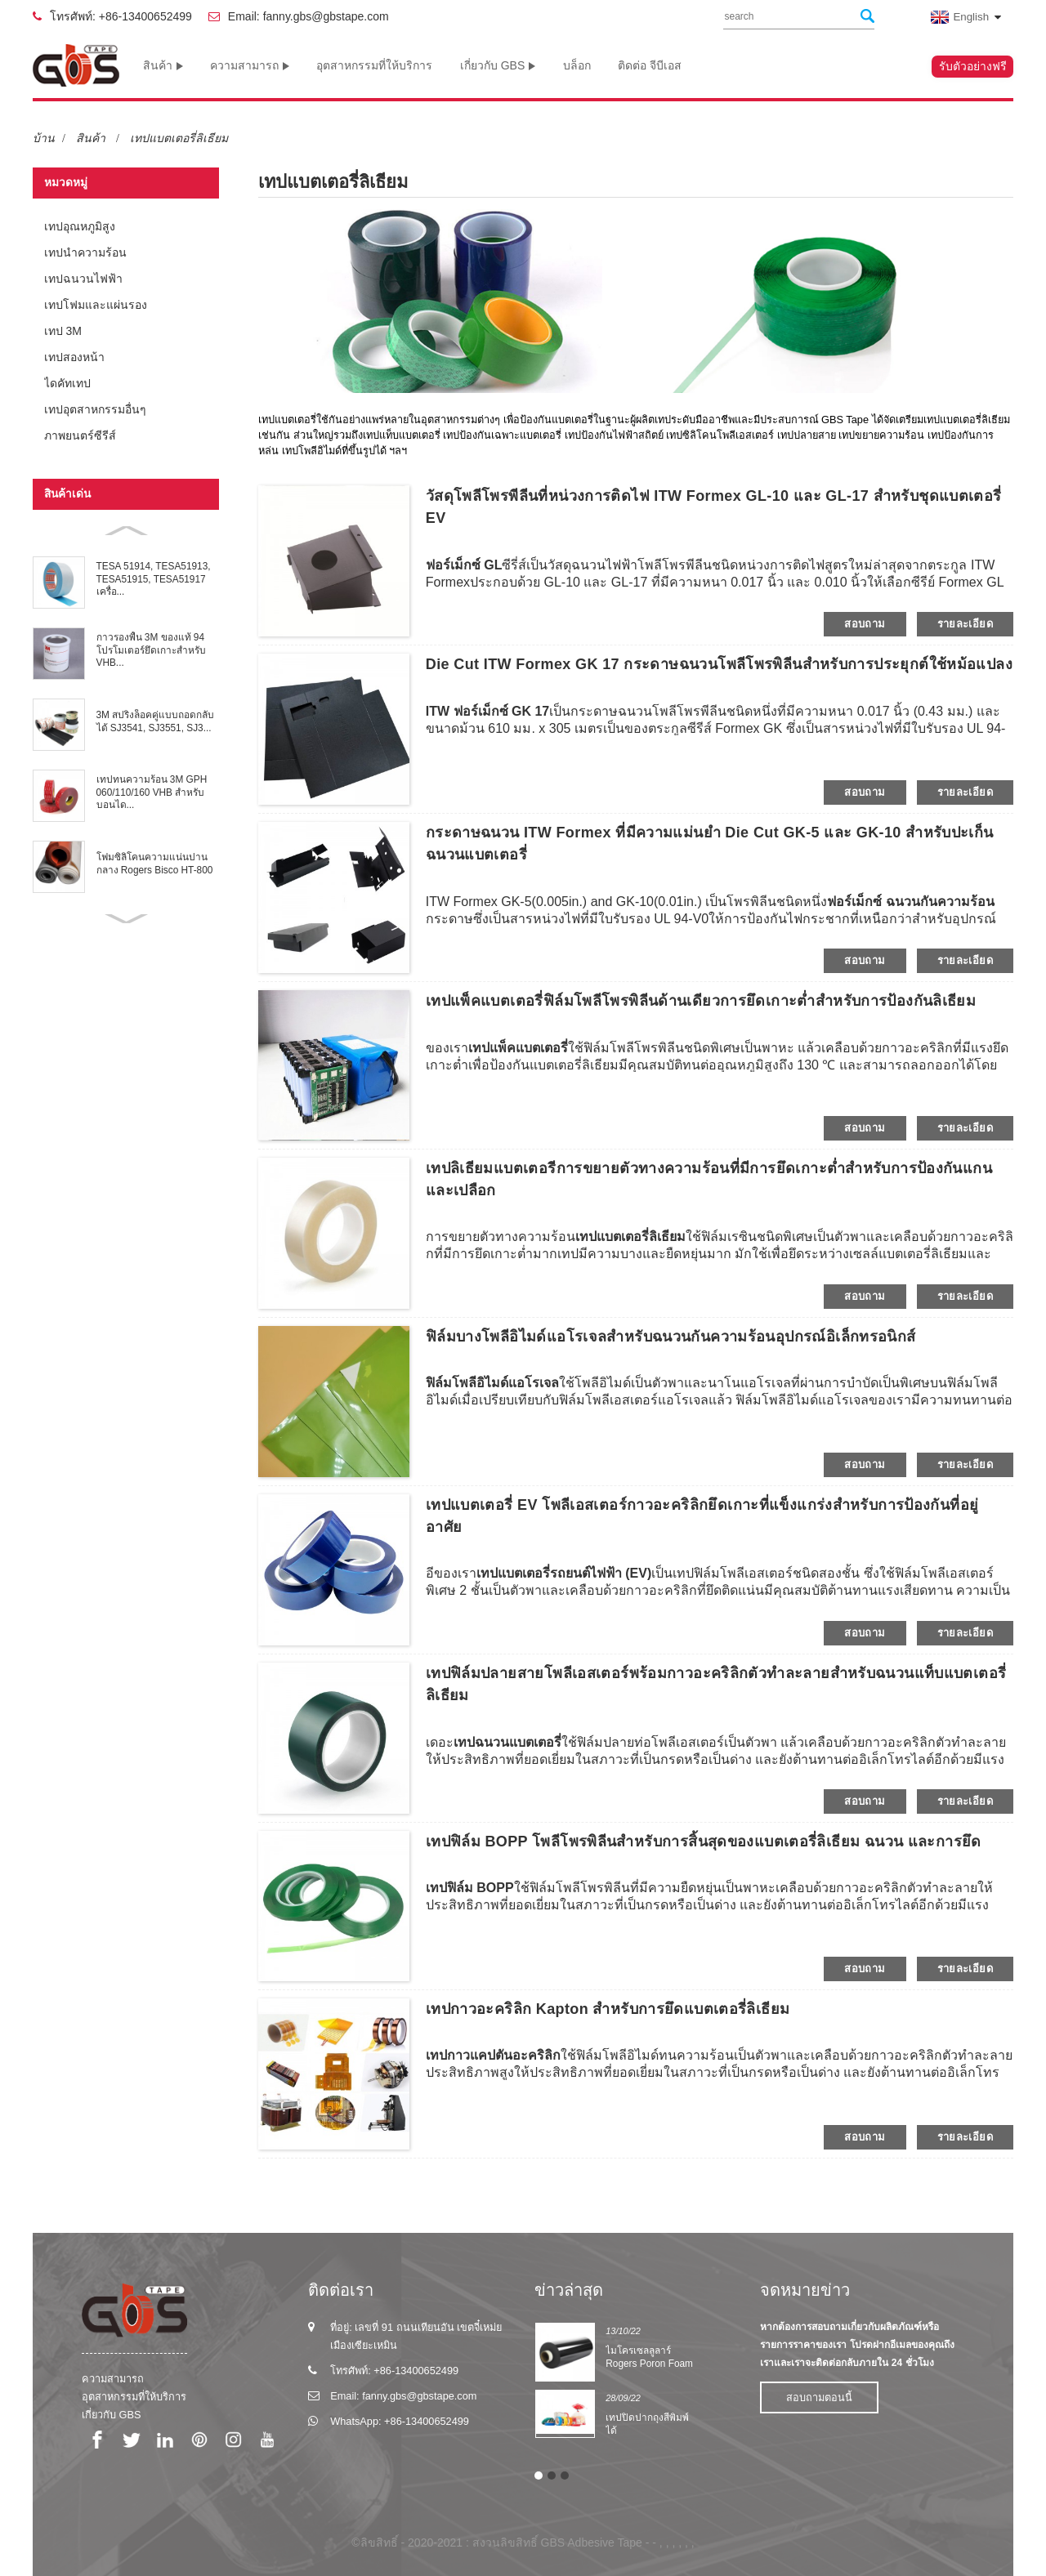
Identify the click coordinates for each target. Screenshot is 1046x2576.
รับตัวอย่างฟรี (973, 66)
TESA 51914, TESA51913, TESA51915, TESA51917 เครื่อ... (153, 578)
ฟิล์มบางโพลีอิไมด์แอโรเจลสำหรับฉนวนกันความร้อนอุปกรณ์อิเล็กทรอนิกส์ (671, 1336)
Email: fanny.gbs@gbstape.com (308, 16)
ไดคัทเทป (67, 383)
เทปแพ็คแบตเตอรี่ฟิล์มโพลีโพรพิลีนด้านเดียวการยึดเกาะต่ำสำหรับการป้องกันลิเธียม (701, 1001)
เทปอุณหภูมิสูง (79, 226)
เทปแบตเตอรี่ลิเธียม (179, 138)
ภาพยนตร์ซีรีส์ (80, 435)
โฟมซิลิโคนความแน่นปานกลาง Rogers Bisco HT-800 (154, 863)
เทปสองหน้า (74, 357)
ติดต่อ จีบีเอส (650, 65)
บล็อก (577, 65)
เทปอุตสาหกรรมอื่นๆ (95, 409)
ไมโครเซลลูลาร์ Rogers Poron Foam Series (649, 2364)
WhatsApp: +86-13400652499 (399, 2421)
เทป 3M (63, 330)
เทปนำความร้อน (85, 252)
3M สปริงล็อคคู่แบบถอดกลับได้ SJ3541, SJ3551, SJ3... (155, 721)
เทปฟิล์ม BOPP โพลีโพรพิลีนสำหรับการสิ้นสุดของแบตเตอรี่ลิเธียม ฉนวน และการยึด (703, 1841)
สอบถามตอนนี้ (819, 2397)
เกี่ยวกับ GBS (497, 65)
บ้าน (44, 138)
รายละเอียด (965, 624)
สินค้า (163, 65)
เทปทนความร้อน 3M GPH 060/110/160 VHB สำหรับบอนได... (152, 792)
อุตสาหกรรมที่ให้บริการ (374, 65)
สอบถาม (864, 624)
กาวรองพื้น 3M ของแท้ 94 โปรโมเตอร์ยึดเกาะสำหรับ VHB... (151, 650)
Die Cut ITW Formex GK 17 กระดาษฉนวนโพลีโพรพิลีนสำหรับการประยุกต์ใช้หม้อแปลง (719, 664)
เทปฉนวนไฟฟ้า (83, 278)
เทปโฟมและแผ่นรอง (95, 304)
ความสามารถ (249, 65)
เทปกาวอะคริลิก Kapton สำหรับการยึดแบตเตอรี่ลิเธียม (608, 2009)
